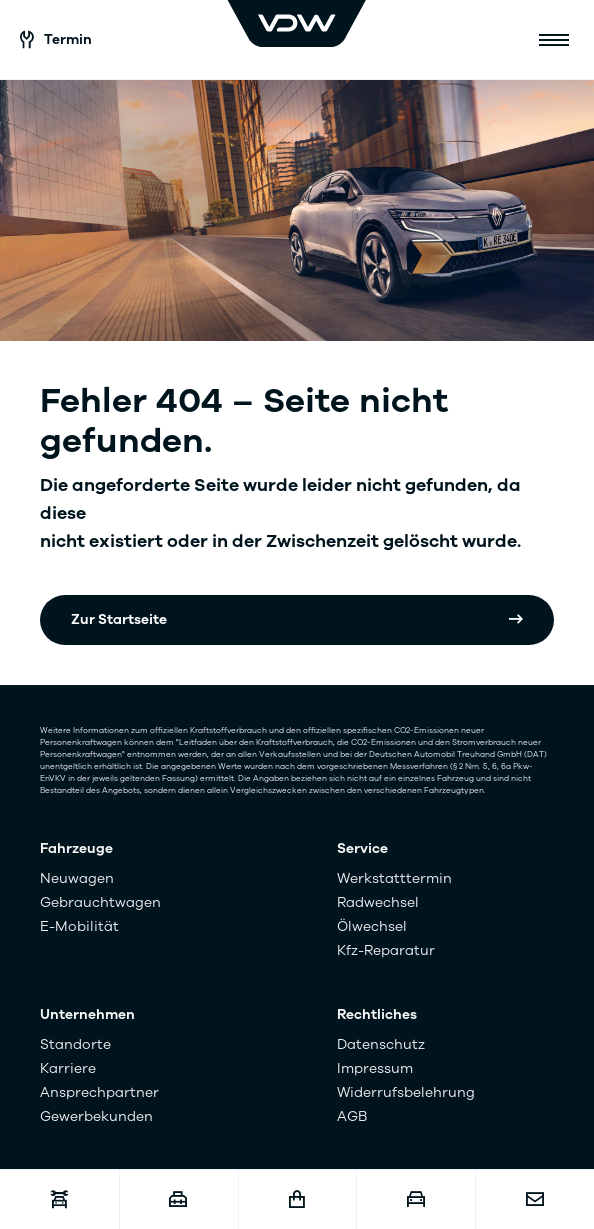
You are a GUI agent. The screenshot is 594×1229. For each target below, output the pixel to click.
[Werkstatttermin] (59, 1199)
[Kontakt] (534, 1199)
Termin (56, 39)
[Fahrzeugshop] (297, 1199)
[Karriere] (178, 1199)
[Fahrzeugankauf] (415, 1199)
